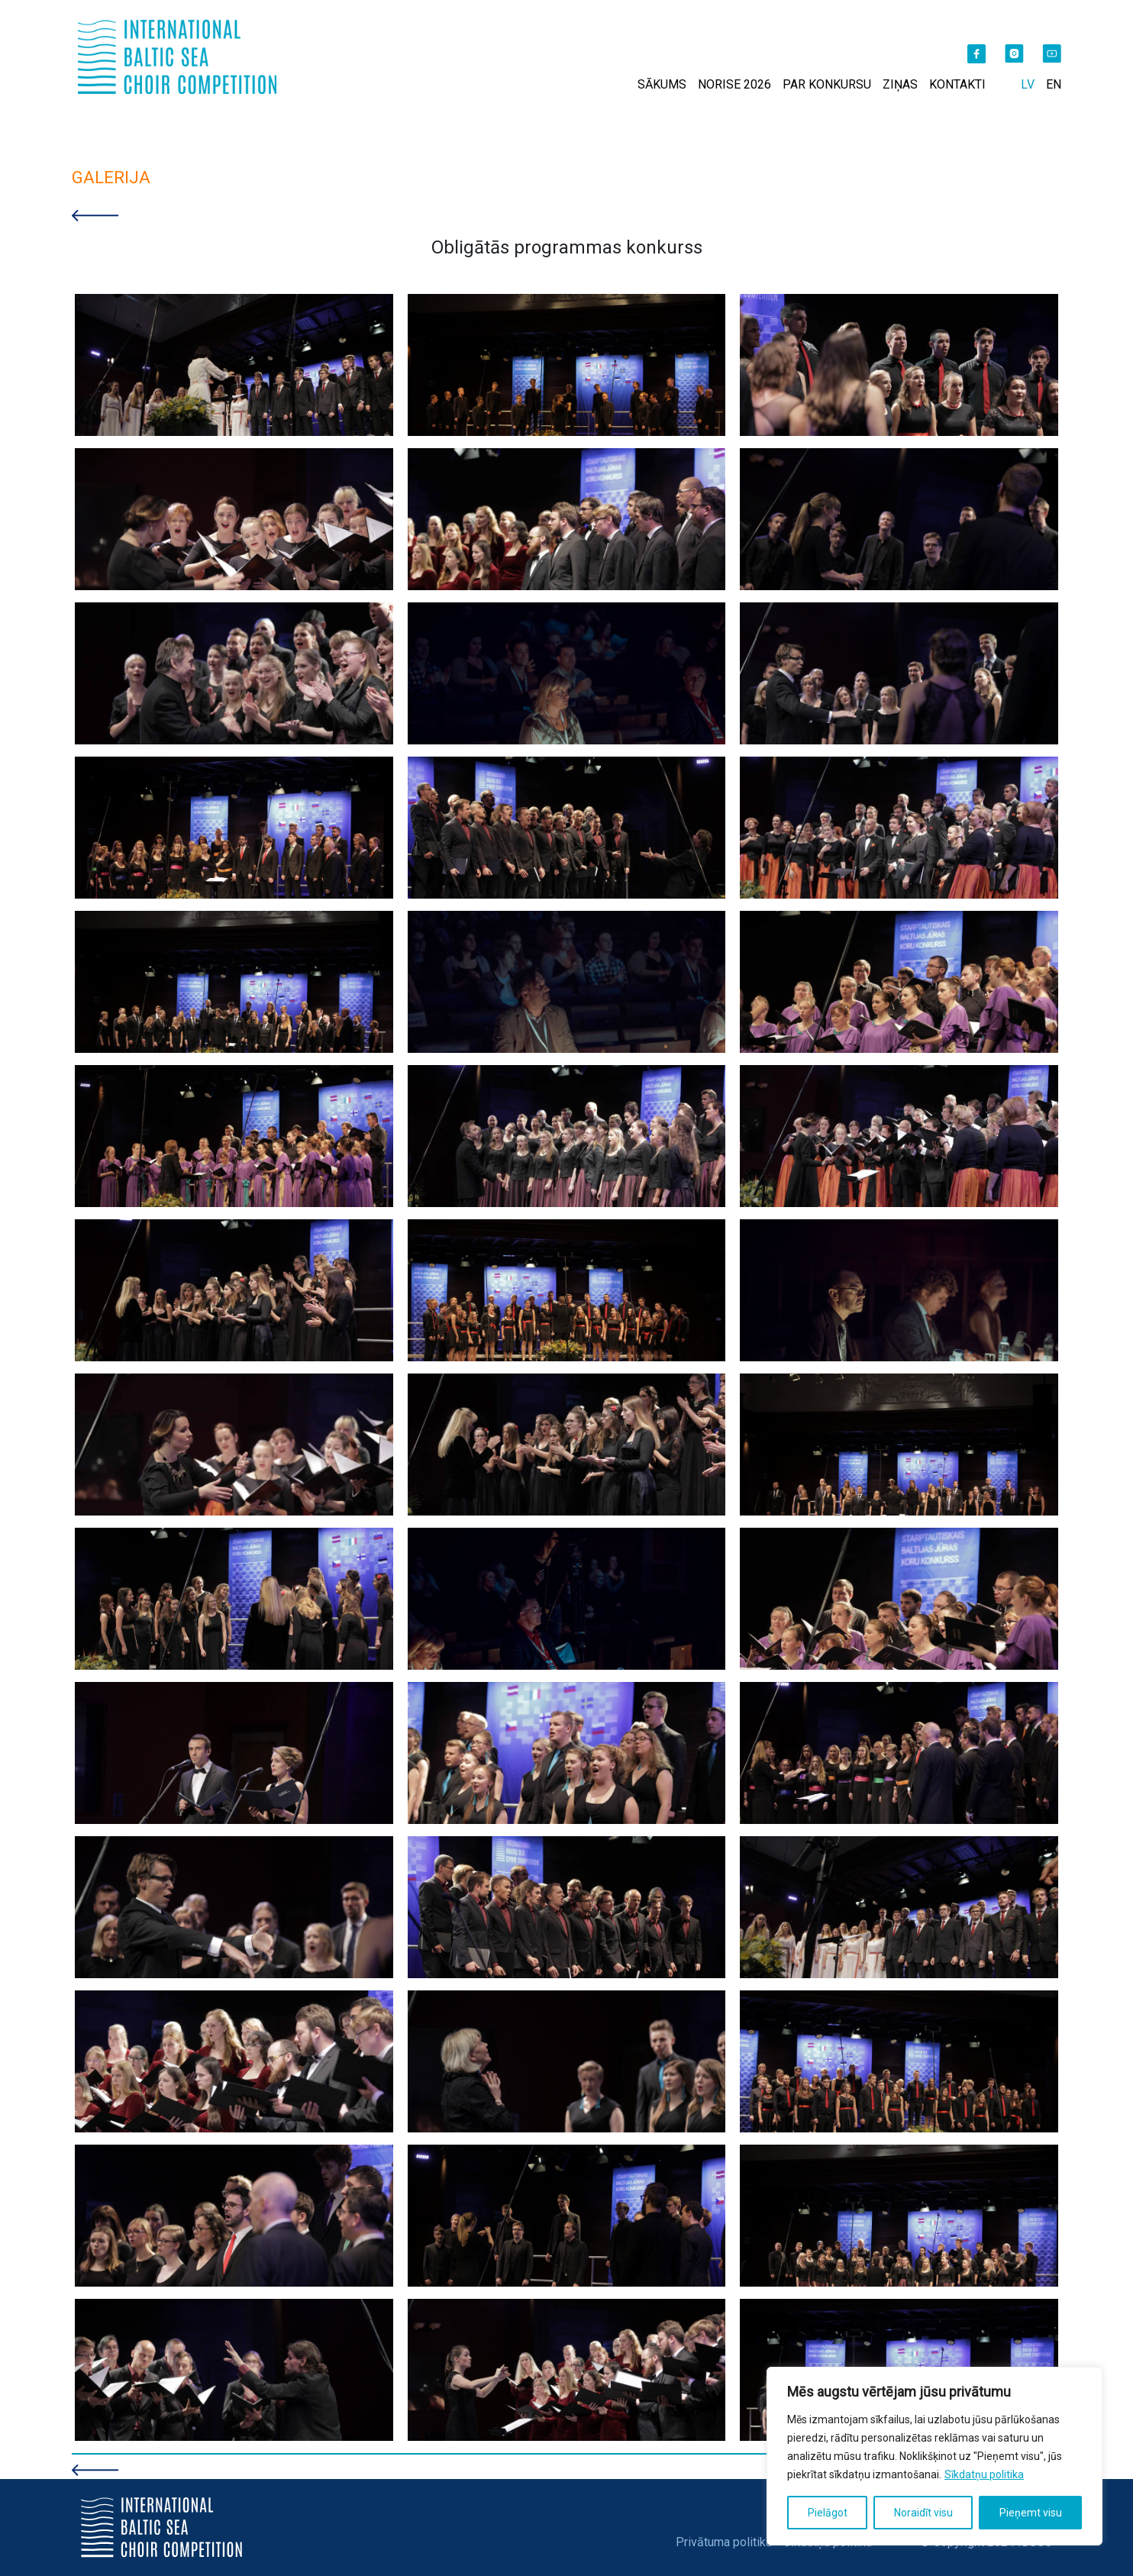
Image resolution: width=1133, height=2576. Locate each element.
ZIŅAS (900, 84)
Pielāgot (827, 2513)
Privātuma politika (724, 2542)
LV (1028, 84)
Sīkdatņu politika (984, 2474)
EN (1053, 84)
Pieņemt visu (1030, 2513)
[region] (934, 2456)
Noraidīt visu (923, 2513)
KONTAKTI (957, 84)
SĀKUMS (662, 84)
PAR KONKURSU (827, 84)
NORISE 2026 (734, 84)
